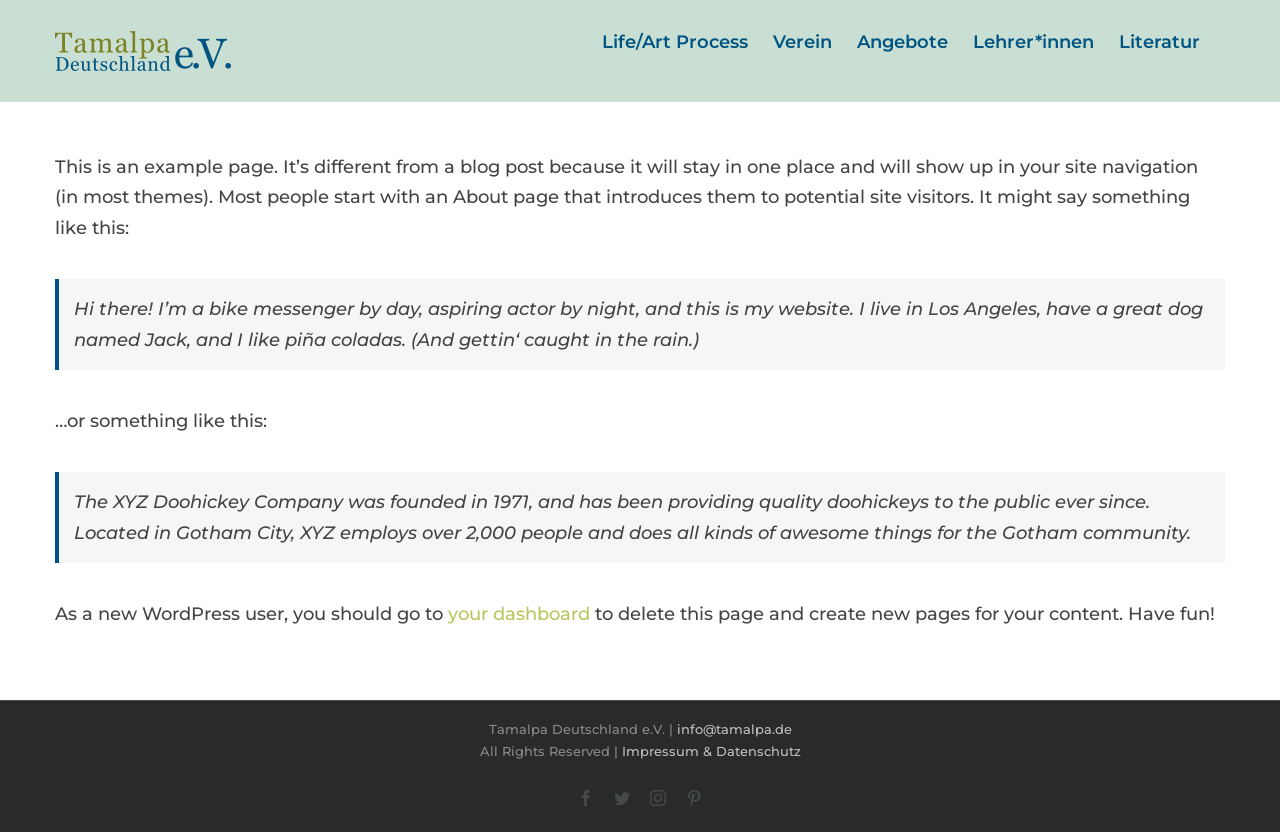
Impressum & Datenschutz (711, 751)
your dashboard (519, 614)
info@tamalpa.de (734, 729)
